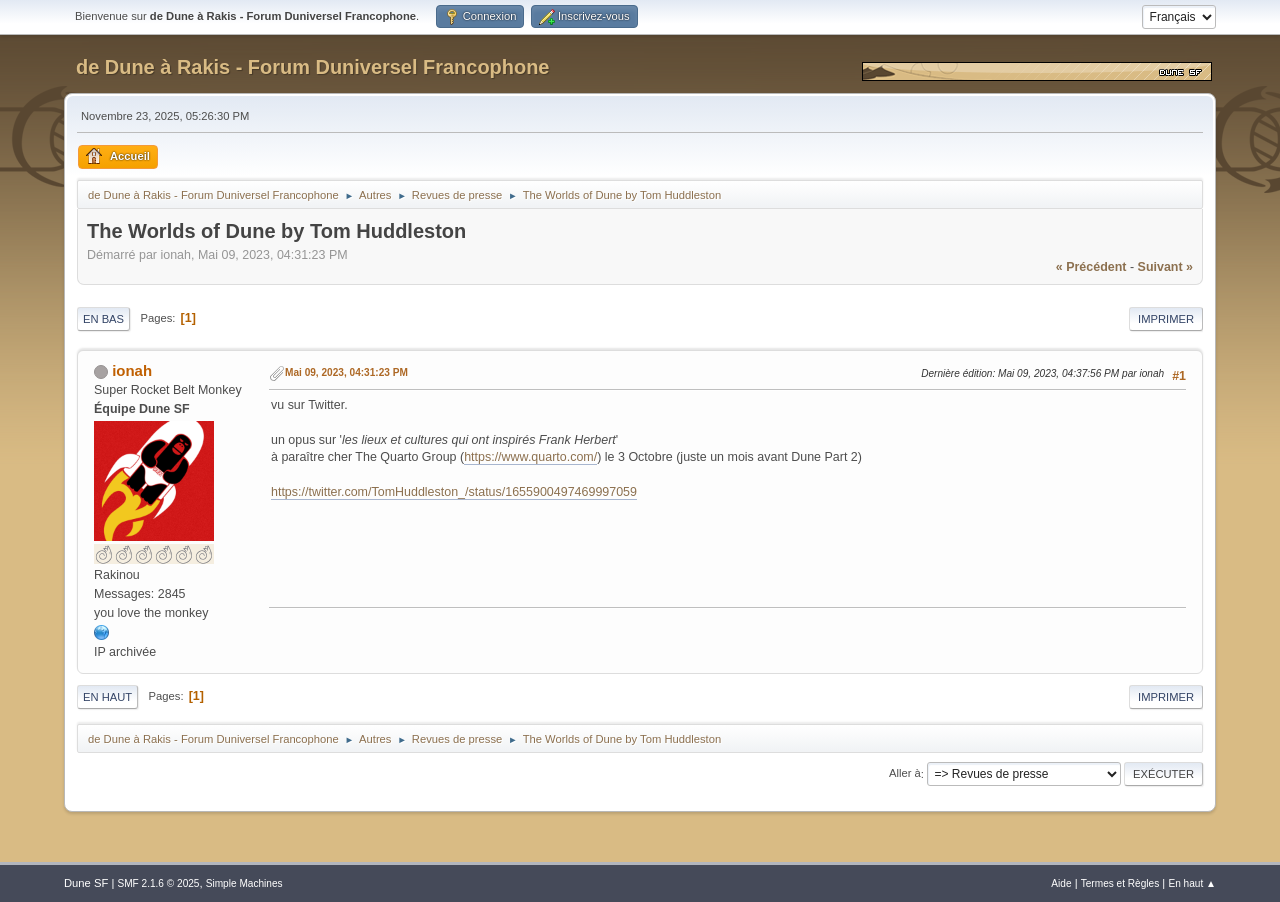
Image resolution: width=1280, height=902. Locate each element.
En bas (103, 319)
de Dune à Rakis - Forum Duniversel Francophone (312, 67)
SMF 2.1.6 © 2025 (158, 883)
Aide (1061, 883)
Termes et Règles (1120, 883)
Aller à (905, 774)
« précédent (1091, 267)
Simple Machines (244, 883)
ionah (132, 370)
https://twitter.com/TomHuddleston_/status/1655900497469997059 (454, 492)
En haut (107, 697)
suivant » (1165, 267)
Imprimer (1166, 319)
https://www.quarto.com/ (530, 457)
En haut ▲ (1192, 883)
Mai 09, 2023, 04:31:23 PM (346, 372)
